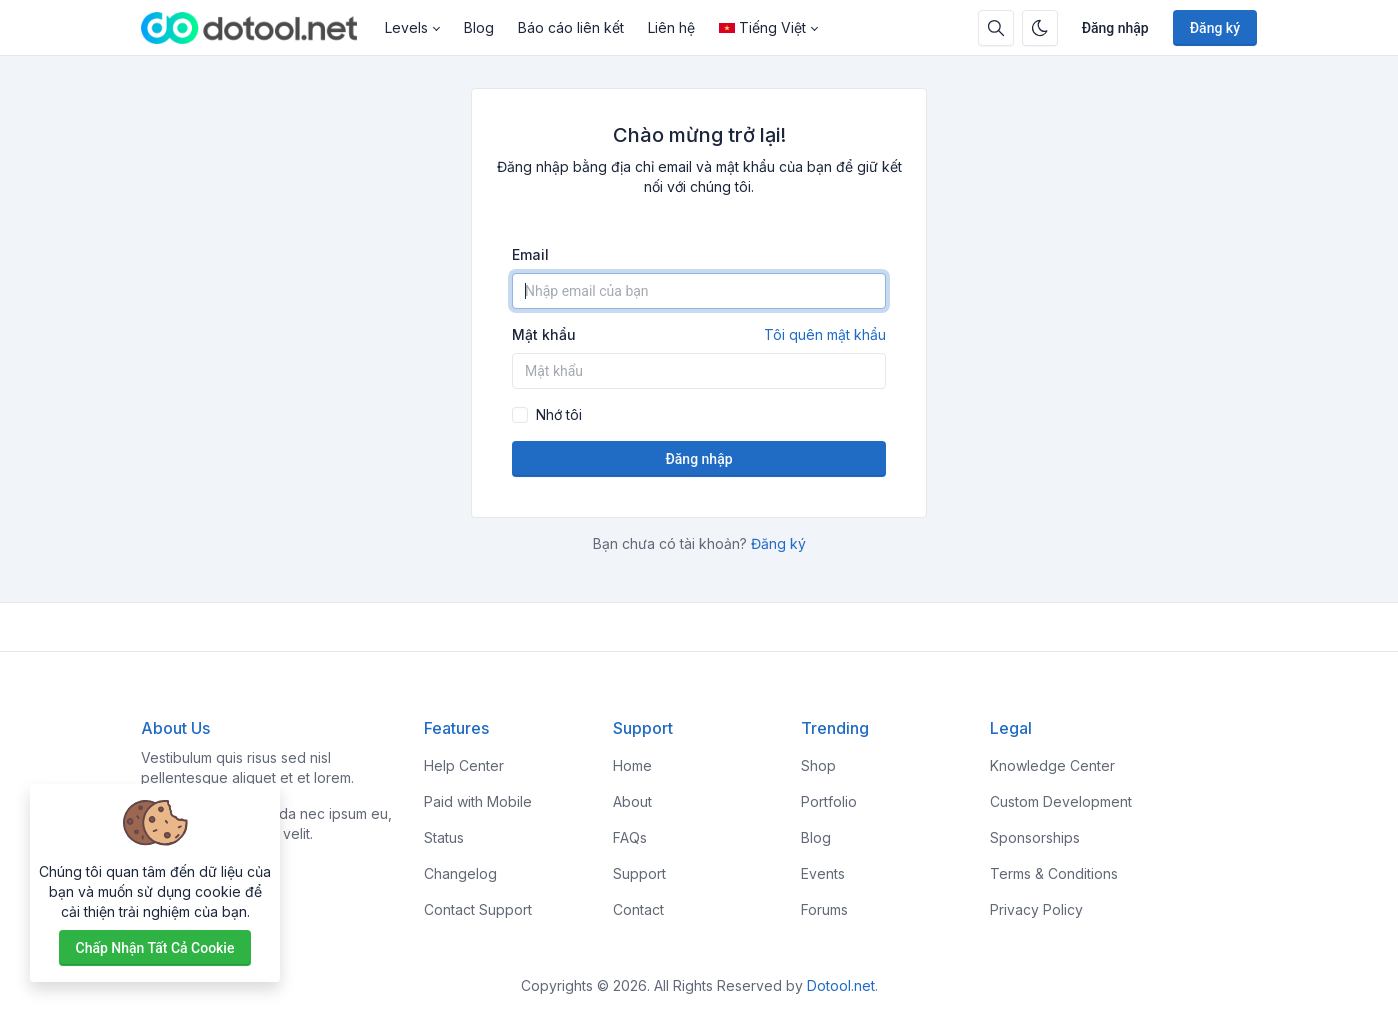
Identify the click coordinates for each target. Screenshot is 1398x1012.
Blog (479, 27)
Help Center (464, 765)
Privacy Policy (1036, 909)
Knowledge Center (1052, 765)
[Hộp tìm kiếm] (996, 28)
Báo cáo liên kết (571, 27)
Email (530, 254)
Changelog (460, 873)
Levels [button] (406, 27)
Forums (824, 909)
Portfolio (829, 801)
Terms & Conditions (1054, 873)
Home (632, 765)
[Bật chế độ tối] (1040, 28)
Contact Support (478, 909)
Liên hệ (671, 27)
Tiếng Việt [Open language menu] (762, 27)
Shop (818, 765)
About (632, 801)
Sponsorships (1035, 837)
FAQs (630, 837)
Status (444, 837)
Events (823, 873)
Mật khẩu (699, 335)
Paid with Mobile (478, 801)
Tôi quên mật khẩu (825, 334)
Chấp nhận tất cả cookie (155, 948)
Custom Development (1061, 801)
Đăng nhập (1115, 28)
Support (639, 873)
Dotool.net (841, 985)
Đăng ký (1215, 28)
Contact (638, 909)
